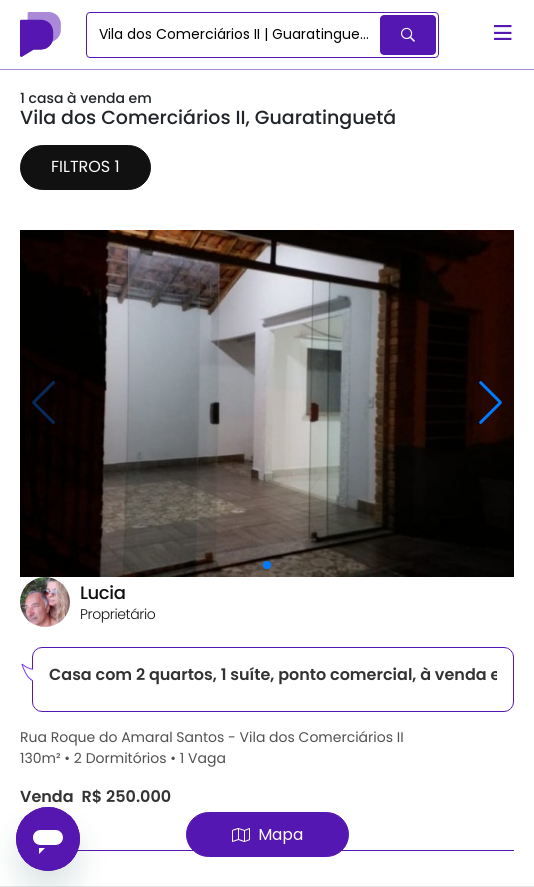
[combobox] (234, 35)
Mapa (267, 834)
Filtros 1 (85, 166)
